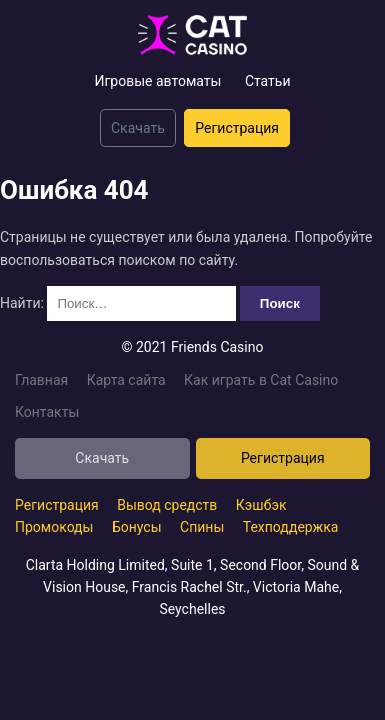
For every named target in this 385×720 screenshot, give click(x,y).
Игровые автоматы (157, 81)
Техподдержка (291, 527)
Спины (202, 527)
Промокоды (54, 527)
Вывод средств (167, 505)
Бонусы (137, 527)
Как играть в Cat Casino (261, 380)
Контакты (47, 412)
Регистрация (237, 128)
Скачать (138, 128)
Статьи (268, 81)
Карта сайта (126, 380)
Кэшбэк (261, 505)
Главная (41, 380)
